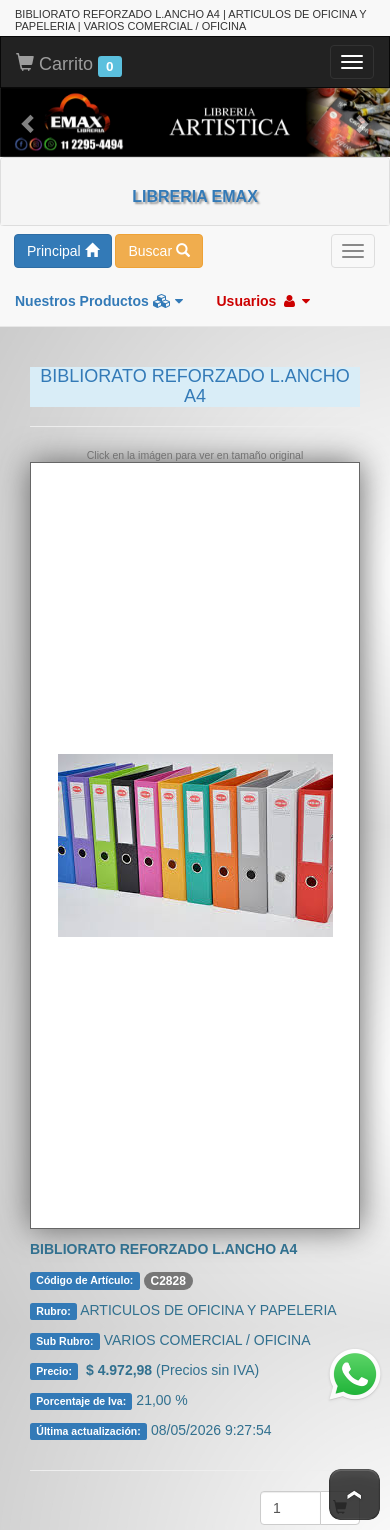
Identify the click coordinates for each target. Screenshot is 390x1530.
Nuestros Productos (99, 299)
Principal (63, 249)
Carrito (69, 63)
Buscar (158, 249)
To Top (354, 1494)
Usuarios (263, 299)
